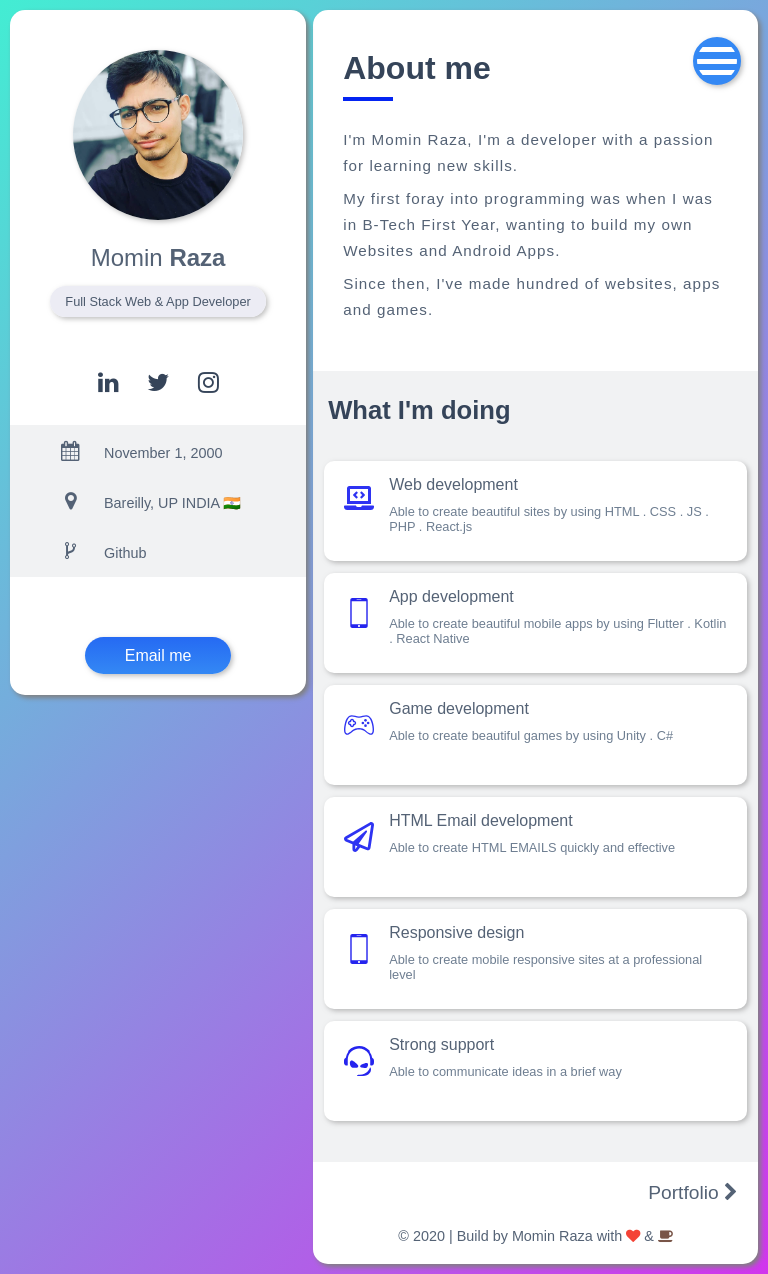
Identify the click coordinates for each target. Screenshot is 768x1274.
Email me (158, 655)
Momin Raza (552, 1236)
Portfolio (693, 1192)
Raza (158, 257)
